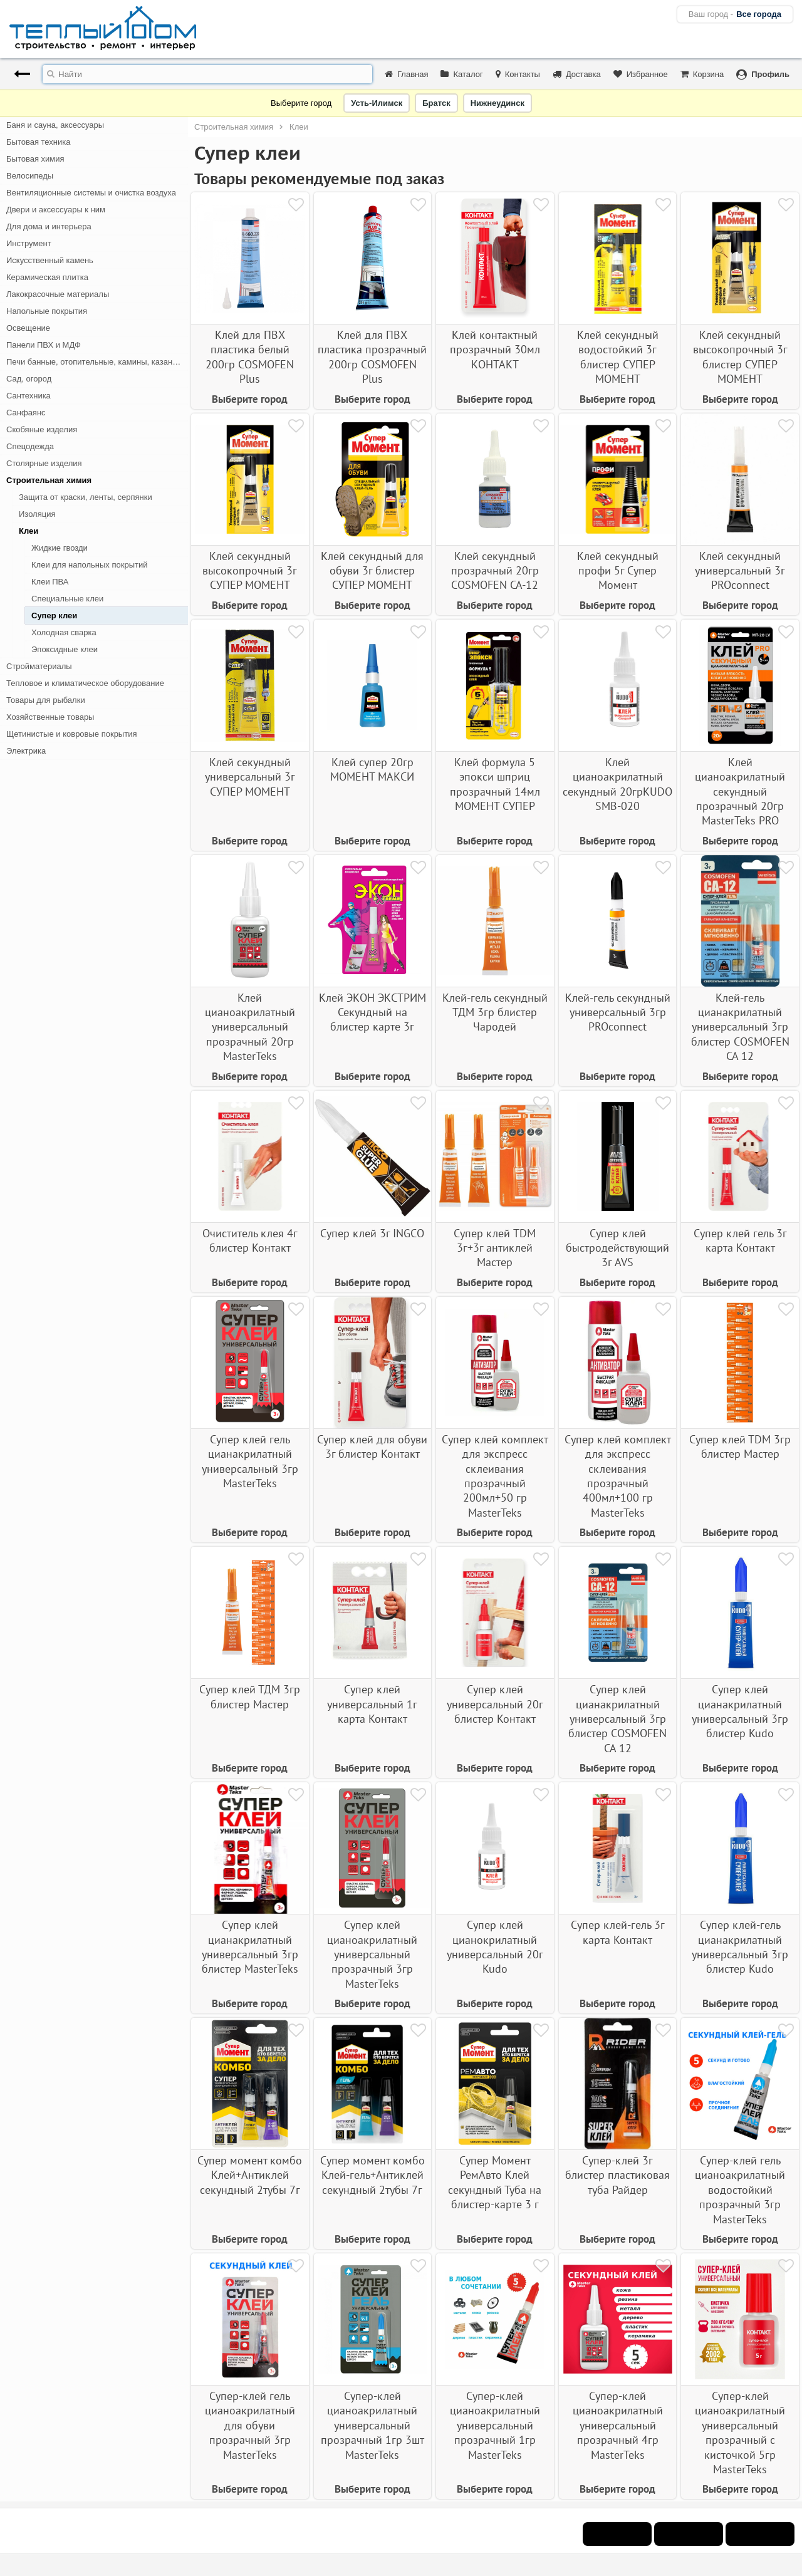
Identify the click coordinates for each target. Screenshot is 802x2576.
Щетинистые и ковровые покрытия (71, 734)
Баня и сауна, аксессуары (55, 125)
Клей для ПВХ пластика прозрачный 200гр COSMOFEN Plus (372, 357)
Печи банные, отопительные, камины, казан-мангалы (97, 361)
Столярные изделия (44, 463)
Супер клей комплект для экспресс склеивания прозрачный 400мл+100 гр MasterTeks (618, 1476)
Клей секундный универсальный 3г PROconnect (740, 571)
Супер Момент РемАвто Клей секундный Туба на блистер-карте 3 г (494, 2182)
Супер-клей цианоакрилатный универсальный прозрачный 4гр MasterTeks (618, 2425)
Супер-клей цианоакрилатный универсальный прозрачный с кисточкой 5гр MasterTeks (740, 2432)
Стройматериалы (39, 666)
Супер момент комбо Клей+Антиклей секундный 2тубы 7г (249, 2175)
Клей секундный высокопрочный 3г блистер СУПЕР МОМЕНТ (740, 357)
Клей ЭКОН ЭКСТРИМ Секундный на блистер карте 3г (372, 1012)
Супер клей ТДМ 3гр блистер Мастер (249, 1696)
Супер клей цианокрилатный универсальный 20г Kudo (495, 1947)
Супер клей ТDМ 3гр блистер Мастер (740, 1446)
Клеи (28, 531)
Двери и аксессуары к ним (55, 209)
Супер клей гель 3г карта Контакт (740, 1240)
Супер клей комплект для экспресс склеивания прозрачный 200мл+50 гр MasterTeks (495, 1476)
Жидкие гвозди (59, 548)
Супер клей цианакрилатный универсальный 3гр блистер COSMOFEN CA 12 (617, 1718)
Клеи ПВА (50, 581)
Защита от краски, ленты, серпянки (85, 497)
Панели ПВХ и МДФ (43, 345)
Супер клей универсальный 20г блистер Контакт (495, 1704)
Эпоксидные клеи (64, 649)
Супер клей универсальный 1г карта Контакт (372, 1704)
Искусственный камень (49, 260)
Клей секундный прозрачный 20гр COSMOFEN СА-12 (495, 571)
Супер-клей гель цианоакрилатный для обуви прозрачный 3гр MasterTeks (250, 2425)
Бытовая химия (35, 159)
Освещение (28, 328)
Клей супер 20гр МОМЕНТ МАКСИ (372, 769)
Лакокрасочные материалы (57, 294)
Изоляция (37, 514)
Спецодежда (30, 446)
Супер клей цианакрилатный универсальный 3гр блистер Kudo (740, 1711)
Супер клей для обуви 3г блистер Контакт (372, 1446)
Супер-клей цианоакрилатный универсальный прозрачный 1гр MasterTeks (495, 2425)
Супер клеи (54, 615)
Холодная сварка (63, 632)
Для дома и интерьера (48, 226)
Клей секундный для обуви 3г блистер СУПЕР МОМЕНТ (372, 571)
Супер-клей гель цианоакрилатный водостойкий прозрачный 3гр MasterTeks (740, 2189)
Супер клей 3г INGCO (372, 1233)
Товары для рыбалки (45, 700)
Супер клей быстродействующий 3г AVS (617, 1248)
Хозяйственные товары (50, 717)
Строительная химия (48, 480)
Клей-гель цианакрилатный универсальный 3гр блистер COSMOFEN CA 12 (740, 1027)
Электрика (26, 751)
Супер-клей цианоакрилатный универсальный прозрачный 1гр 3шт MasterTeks (372, 2425)
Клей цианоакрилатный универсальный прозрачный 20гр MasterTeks (250, 1027)
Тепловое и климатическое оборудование (85, 683)
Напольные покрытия (46, 311)
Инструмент (28, 243)
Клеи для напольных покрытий (89, 564)
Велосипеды (29, 175)
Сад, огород (28, 378)
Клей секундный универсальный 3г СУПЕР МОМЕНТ (250, 777)
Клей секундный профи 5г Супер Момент (618, 571)
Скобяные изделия (41, 429)
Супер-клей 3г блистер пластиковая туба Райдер (617, 2175)
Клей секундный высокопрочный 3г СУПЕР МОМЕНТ (249, 571)
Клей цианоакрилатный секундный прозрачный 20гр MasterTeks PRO (740, 791)
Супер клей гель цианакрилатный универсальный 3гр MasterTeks (250, 1461)
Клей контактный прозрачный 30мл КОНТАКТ (495, 349)
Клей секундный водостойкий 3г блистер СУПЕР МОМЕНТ (618, 357)
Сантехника (28, 395)
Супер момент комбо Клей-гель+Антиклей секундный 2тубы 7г (372, 2175)
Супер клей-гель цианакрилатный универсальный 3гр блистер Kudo (740, 1947)
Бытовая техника (38, 142)
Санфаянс (26, 412)
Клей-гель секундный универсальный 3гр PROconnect (617, 1012)
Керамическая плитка (47, 277)
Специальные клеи (67, 598)
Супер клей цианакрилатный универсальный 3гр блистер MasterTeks (250, 1947)
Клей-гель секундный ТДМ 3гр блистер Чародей (495, 1012)
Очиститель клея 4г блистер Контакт (250, 1240)
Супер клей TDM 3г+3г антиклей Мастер (495, 1248)
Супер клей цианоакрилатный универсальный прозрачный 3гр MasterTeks (372, 1954)
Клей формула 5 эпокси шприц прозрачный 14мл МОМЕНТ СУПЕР (495, 784)
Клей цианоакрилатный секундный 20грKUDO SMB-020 (617, 784)
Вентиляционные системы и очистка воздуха (91, 192)
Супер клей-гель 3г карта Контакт (618, 1932)
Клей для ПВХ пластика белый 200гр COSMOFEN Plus (250, 357)
